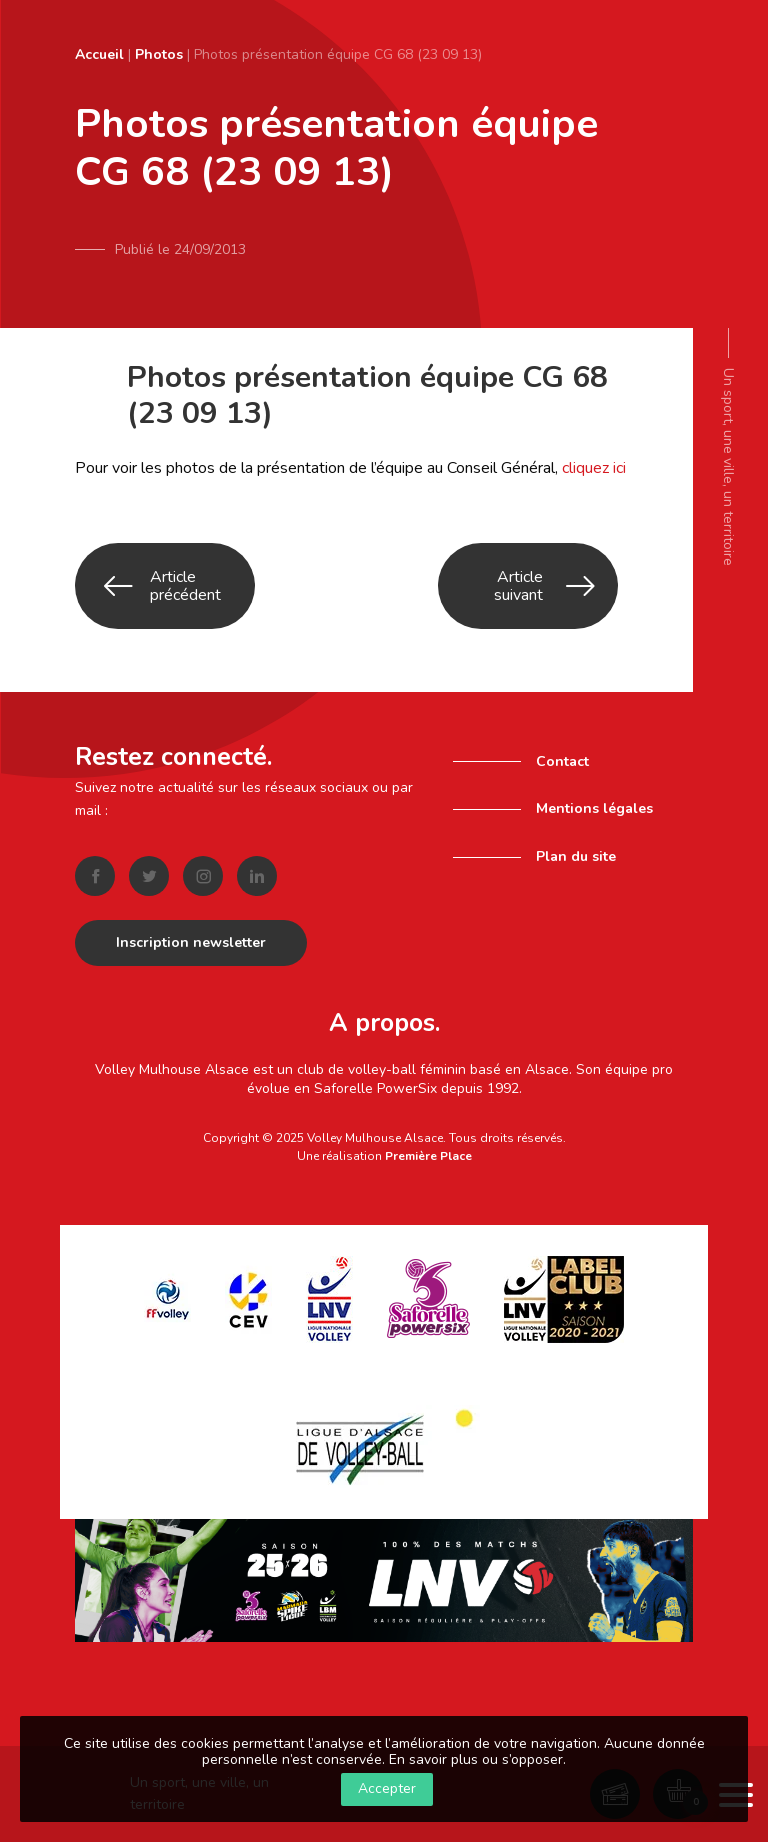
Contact (562, 761)
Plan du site (576, 856)
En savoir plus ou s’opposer (476, 1759)
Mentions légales (594, 808)
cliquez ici (594, 468)
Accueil (99, 54)
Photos (159, 54)
